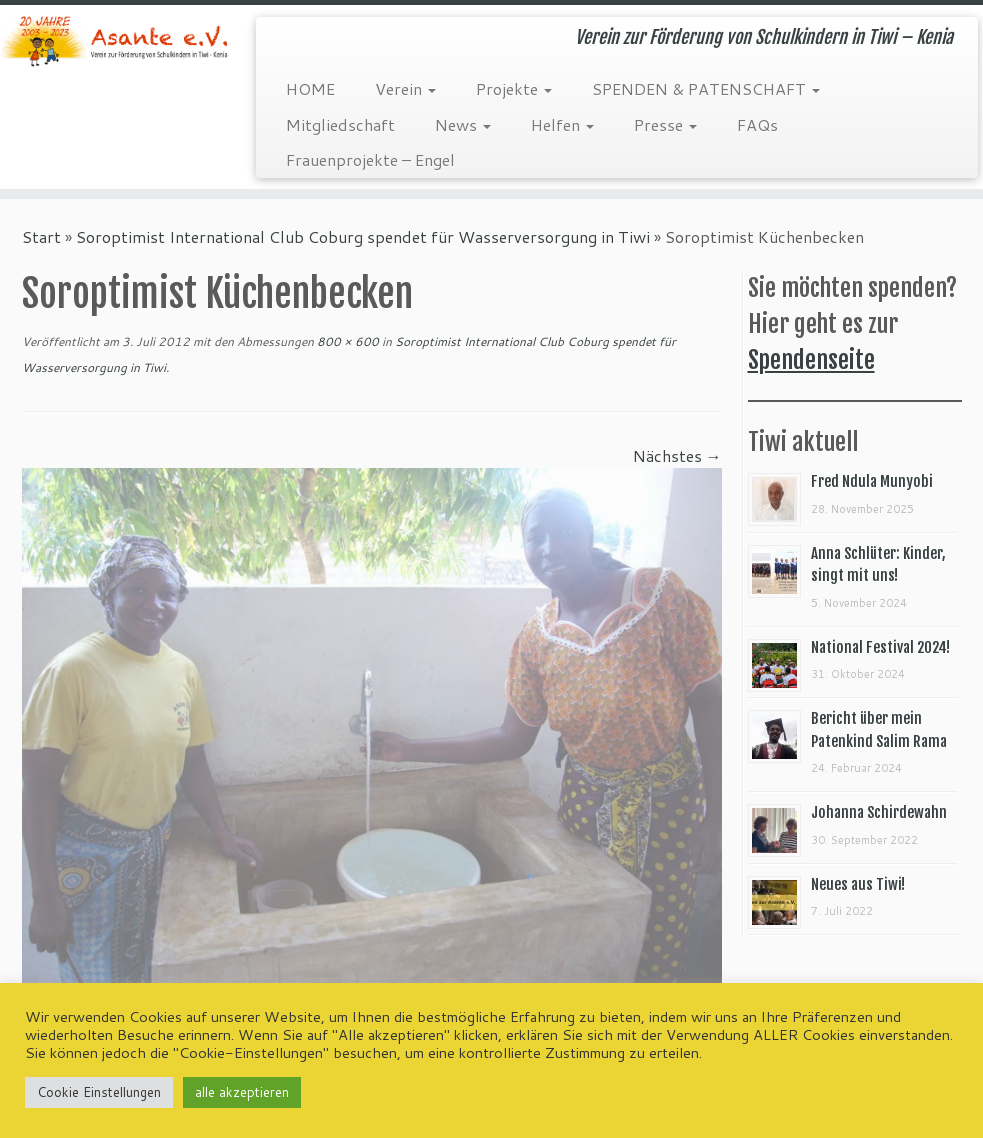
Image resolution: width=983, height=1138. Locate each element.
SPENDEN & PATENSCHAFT (706, 88)
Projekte (514, 88)
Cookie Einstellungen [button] (99, 1092)
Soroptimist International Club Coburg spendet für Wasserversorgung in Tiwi (363, 236)
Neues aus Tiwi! (858, 884)
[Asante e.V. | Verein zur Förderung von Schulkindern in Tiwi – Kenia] (115, 41)
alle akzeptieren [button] (242, 1092)
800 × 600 (346, 341)
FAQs (757, 124)
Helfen (562, 124)
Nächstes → (677, 455)
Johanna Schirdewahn (879, 812)
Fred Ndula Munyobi (872, 481)
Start (41, 236)
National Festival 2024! (880, 647)
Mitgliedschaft (340, 124)
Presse (665, 124)
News (463, 124)
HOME (310, 88)
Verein (405, 88)
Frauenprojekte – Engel (370, 159)
